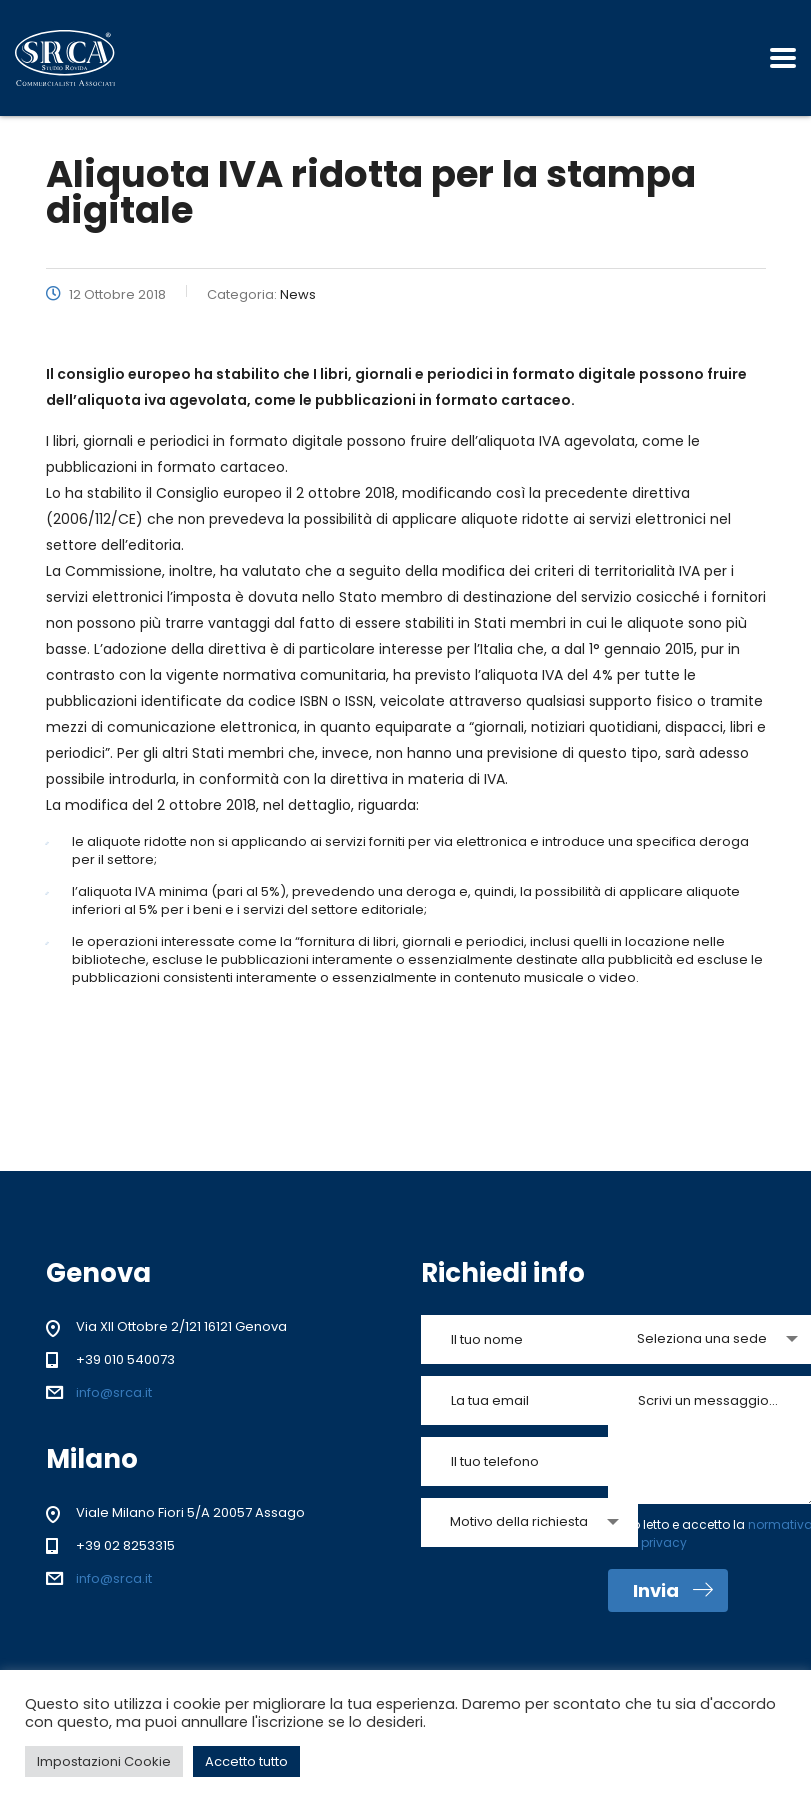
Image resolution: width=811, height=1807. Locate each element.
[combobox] (529, 1522)
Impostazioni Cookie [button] (104, 1761)
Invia (673, 1590)
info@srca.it (114, 1392)
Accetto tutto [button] (246, 1761)
